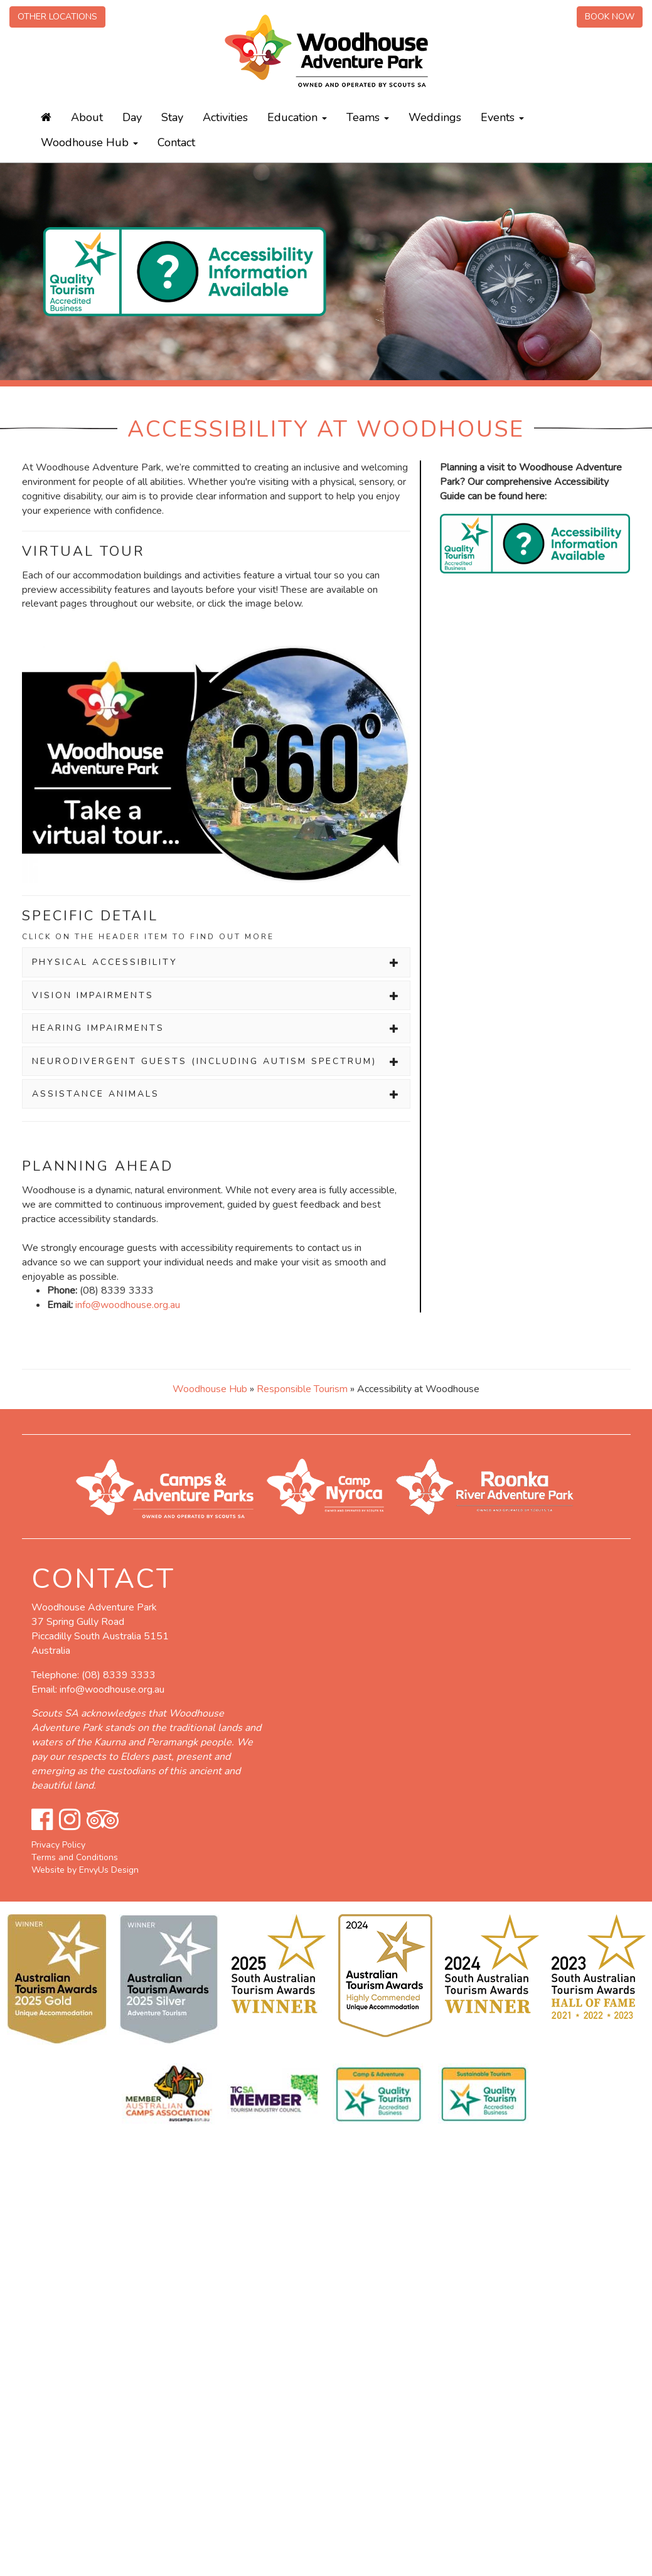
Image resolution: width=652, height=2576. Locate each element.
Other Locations (57, 17)
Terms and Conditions (74, 1857)
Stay (172, 117)
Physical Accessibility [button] (216, 962)
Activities (225, 117)
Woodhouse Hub (210, 1389)
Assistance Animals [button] (216, 1094)
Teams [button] (367, 117)
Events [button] (502, 117)
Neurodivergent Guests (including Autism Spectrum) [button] (216, 1061)
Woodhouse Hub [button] (89, 142)
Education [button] (297, 117)
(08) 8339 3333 (119, 1675)
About (87, 117)
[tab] (216, 962)
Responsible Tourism (303, 1389)
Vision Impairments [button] (216, 995)
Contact (176, 142)
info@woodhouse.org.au (127, 1305)
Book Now (609, 17)
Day (132, 117)
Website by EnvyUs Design (85, 1870)
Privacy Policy (58, 1845)
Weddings (435, 117)
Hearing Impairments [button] (216, 1028)
